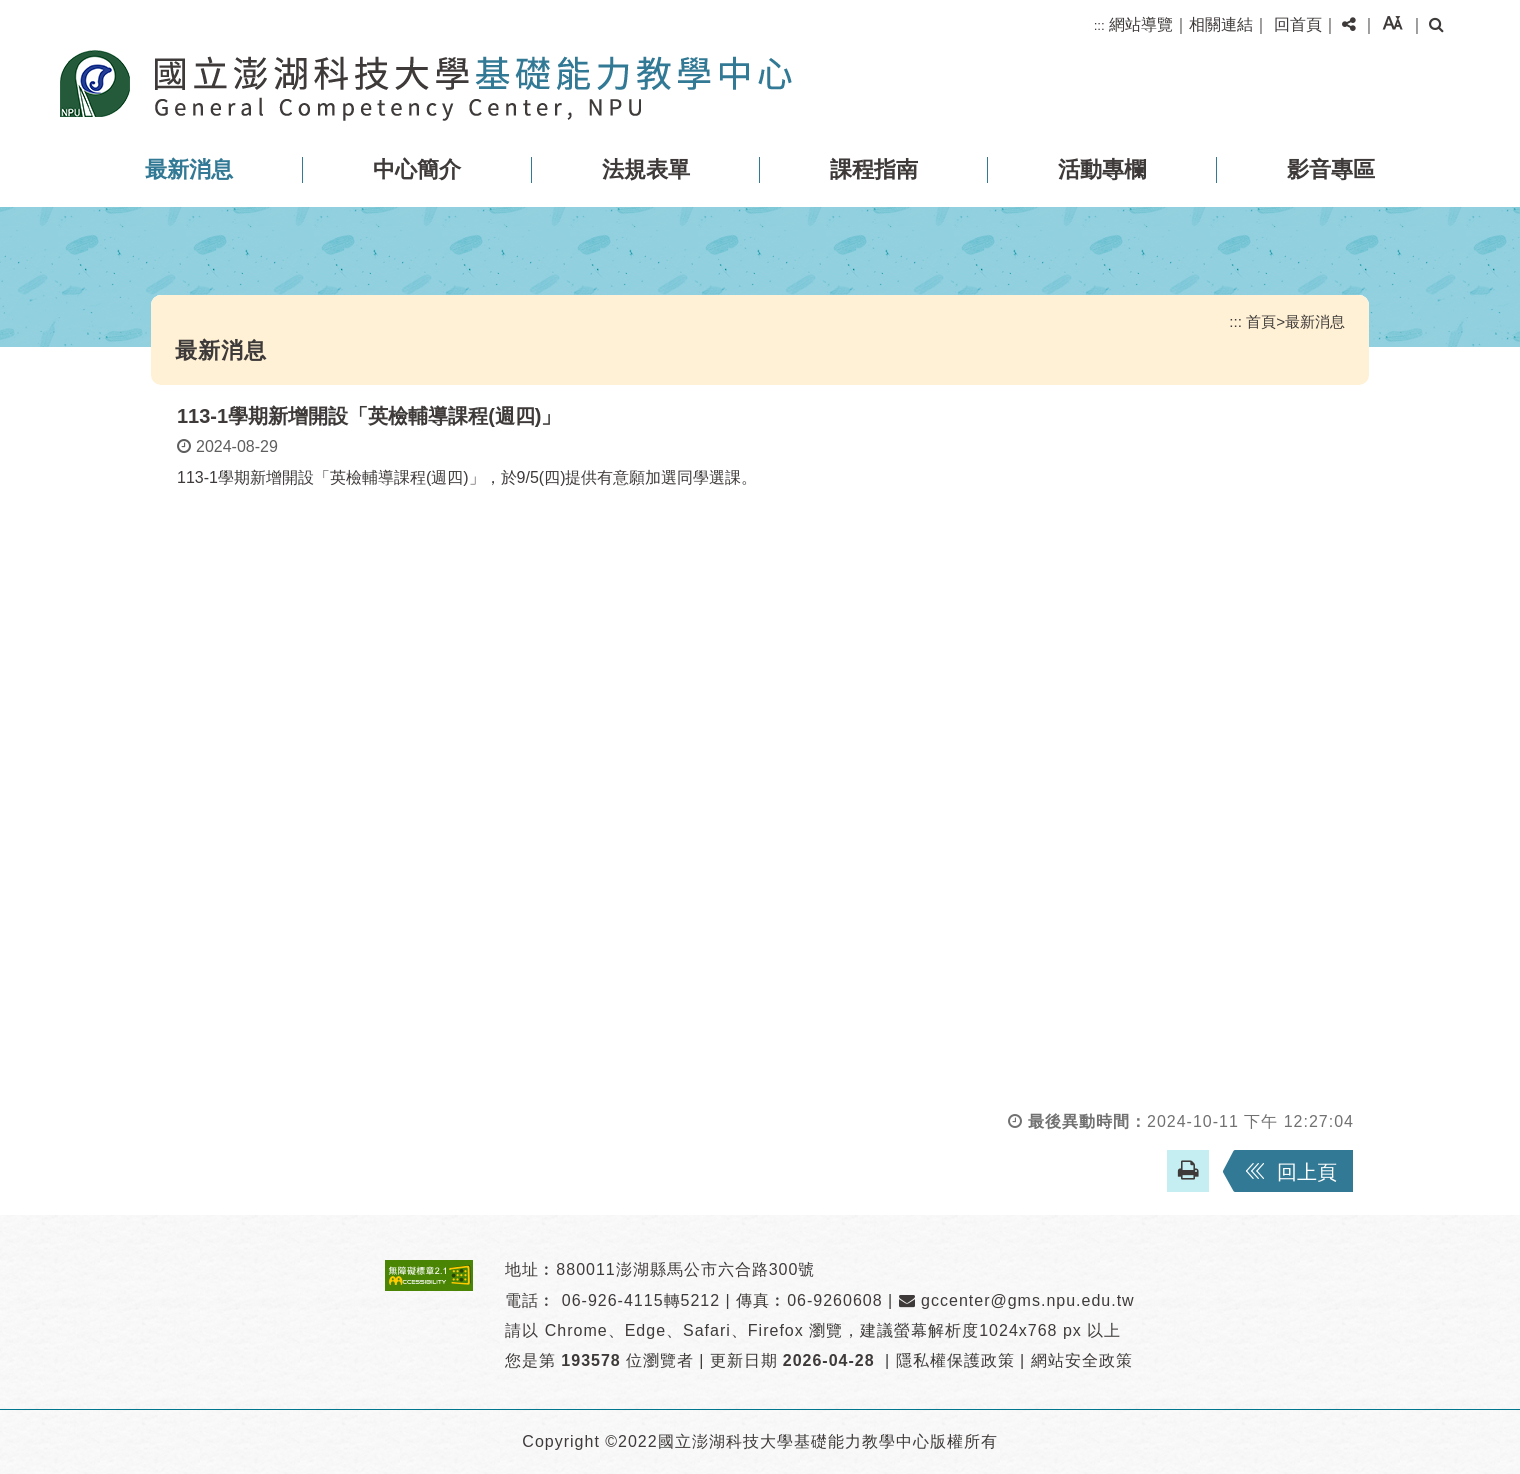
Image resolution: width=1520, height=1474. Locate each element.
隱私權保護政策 (955, 1360)
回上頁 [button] (1307, 1172)
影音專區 (1331, 169)
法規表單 (646, 169)
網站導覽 (1141, 24)
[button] (1349, 25)
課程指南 (874, 169)
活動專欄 (1102, 169)
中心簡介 (417, 169)
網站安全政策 (1082, 1360)
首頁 (1261, 321)
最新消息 (189, 169)
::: (1099, 25)
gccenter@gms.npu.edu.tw (1017, 1300)
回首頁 (1298, 24)
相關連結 (1221, 24)
